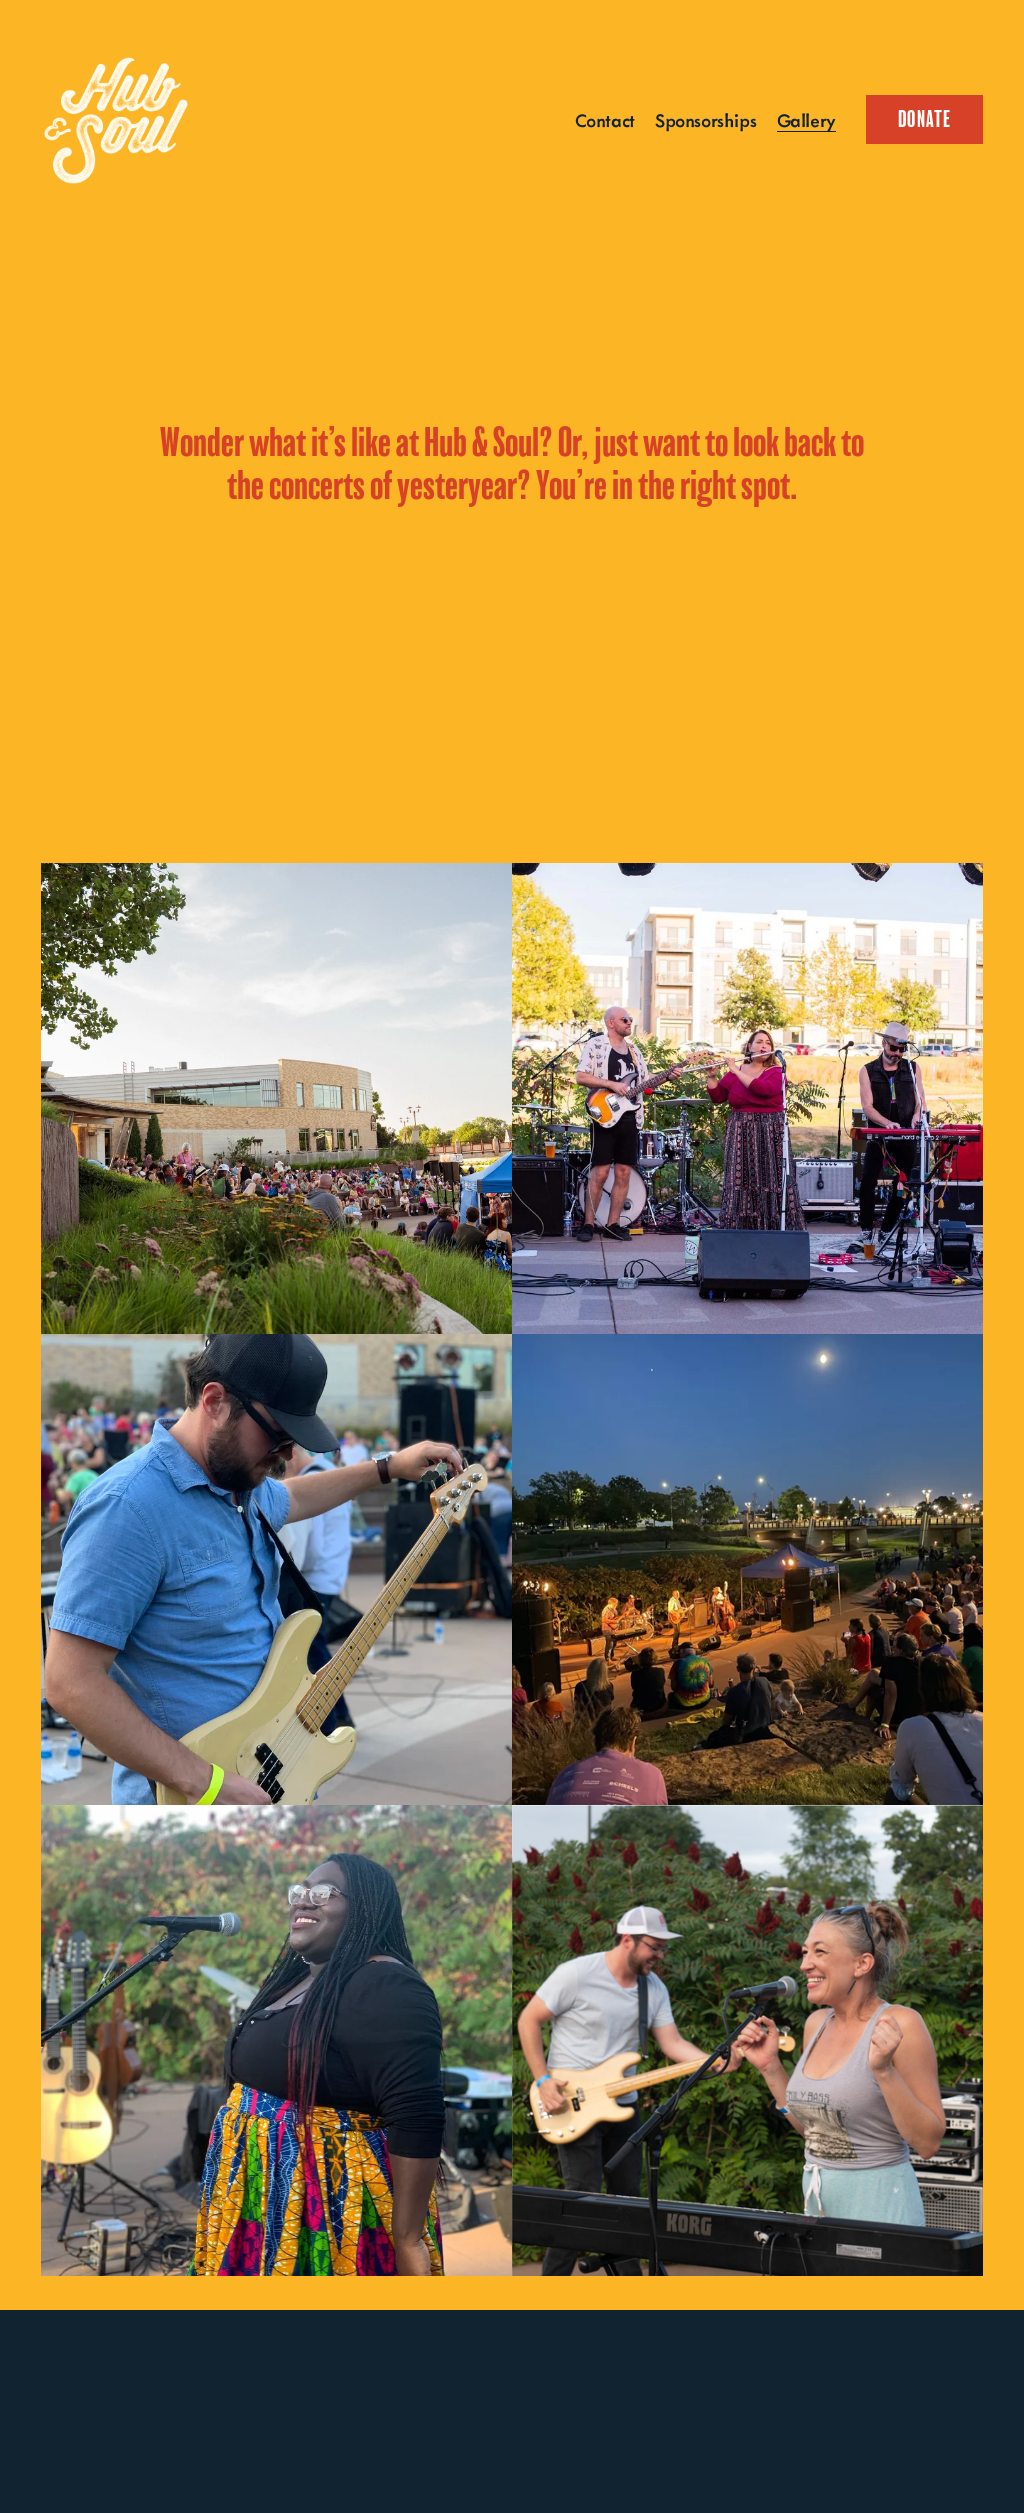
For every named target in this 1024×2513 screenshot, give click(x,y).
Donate (924, 119)
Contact (605, 119)
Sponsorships (705, 119)
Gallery (806, 119)
